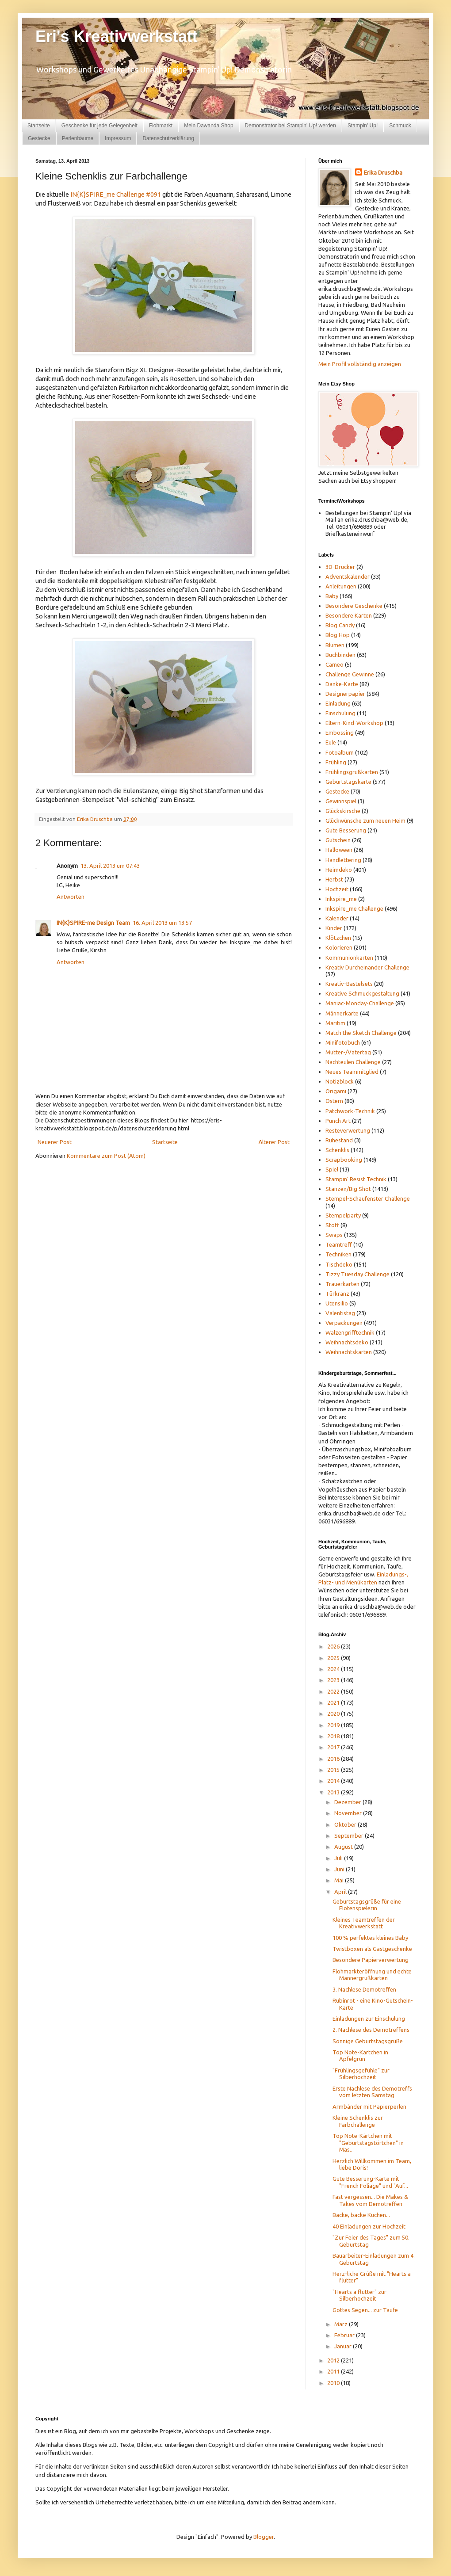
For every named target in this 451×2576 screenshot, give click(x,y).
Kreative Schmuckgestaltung (362, 993)
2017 (334, 1747)
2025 (334, 1658)
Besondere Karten (348, 615)
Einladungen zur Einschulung (369, 2018)
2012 (334, 2360)
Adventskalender (347, 576)
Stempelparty (343, 1215)
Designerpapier (345, 694)
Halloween (338, 850)
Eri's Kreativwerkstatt (116, 36)
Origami (335, 1091)
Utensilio (336, 1303)
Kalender (336, 918)
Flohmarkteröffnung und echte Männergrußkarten (372, 1974)
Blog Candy (340, 625)
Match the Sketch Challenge (361, 1033)
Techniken (338, 1254)
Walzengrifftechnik (350, 1332)
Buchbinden (340, 655)
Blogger (263, 2537)
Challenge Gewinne (349, 674)
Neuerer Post (55, 1142)
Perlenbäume (77, 138)
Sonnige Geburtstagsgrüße (368, 2041)
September (349, 1835)
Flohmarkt (160, 125)
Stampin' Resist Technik (355, 1179)
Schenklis (337, 1150)
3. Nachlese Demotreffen (364, 1989)
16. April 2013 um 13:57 (162, 923)
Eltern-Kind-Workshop (354, 723)
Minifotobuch (342, 1042)
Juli (339, 1858)
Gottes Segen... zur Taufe (365, 2310)
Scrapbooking (343, 1159)
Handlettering (343, 860)
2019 (334, 1725)
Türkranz (337, 1293)
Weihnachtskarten (348, 1352)
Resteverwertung (347, 1130)
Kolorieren (338, 947)
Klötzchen (338, 938)
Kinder (333, 928)
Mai (339, 1880)
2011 (334, 2371)
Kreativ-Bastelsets (349, 984)
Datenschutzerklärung (168, 138)
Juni (340, 1869)
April (341, 1892)
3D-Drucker (340, 567)
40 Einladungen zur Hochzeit (369, 2226)
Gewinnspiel (340, 801)
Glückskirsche (342, 811)
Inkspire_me (341, 899)
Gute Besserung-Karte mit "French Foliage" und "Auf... (370, 2182)
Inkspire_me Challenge (354, 908)
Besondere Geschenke (353, 606)
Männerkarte (342, 1013)
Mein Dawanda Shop (208, 125)
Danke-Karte (341, 684)
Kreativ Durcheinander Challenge (367, 967)
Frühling (335, 762)
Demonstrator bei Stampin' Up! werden (290, 125)
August (344, 1846)
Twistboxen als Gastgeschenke (372, 1949)
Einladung (338, 703)
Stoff (332, 1225)
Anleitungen (340, 586)
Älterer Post (274, 1142)
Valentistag (340, 1313)
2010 (334, 2383)
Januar (343, 2346)
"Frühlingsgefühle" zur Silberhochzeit (361, 2073)
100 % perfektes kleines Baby (370, 1938)
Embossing (339, 732)
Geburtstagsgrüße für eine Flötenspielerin (367, 1905)
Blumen (334, 645)
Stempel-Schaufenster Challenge (367, 1198)
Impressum (118, 138)
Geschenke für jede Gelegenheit (99, 125)
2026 (334, 1646)
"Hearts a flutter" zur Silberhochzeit (359, 2295)
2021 (334, 1702)
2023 (334, 1680)
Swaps (334, 1235)
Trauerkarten (342, 1284)
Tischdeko (338, 1264)
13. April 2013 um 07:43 (110, 865)
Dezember (348, 1802)
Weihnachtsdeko (346, 1342)
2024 (334, 1669)
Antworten (70, 896)
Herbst (334, 879)
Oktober (346, 1824)
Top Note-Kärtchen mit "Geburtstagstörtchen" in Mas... (368, 2142)
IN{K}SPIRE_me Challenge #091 (115, 194)
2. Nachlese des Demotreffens (371, 2029)
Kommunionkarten (349, 957)
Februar (345, 2335)
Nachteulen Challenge (353, 1062)
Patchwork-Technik (350, 1111)
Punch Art (338, 1121)
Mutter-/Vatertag (348, 1052)
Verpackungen (344, 1323)
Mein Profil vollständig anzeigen (359, 364)
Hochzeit (336, 889)
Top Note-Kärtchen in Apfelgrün (360, 2055)
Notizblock (339, 1081)
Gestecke (39, 138)
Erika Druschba (383, 172)
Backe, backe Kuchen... (361, 2215)
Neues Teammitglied (351, 1072)
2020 (334, 1713)
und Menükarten (356, 1582)
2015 (334, 1770)
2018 (334, 1736)
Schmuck (400, 125)
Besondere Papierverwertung (371, 1960)
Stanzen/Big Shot (348, 1189)
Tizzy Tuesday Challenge (357, 1274)
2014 (334, 1781)
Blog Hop (337, 635)
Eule (330, 742)
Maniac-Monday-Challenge (359, 1003)
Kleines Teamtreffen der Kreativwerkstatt (364, 1923)
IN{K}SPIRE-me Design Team (93, 923)
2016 (334, 1758)
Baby (331, 596)
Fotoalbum (339, 752)
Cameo (334, 664)
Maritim (335, 1023)
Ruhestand (339, 1140)
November (348, 1813)
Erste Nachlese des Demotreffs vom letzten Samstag (372, 2092)
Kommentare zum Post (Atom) (106, 1156)
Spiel (331, 1169)
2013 (334, 1792)
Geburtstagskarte (348, 782)
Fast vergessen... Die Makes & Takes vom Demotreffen (370, 2200)
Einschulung (340, 713)
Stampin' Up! (363, 125)
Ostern (334, 1101)
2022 (334, 1691)
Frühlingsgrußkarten (351, 772)
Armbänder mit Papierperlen (369, 2106)
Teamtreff (338, 1244)
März (341, 2324)
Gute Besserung (345, 830)
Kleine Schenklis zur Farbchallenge (358, 2121)
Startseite (38, 125)
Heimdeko (338, 869)
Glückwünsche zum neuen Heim (365, 820)
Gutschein (338, 840)
